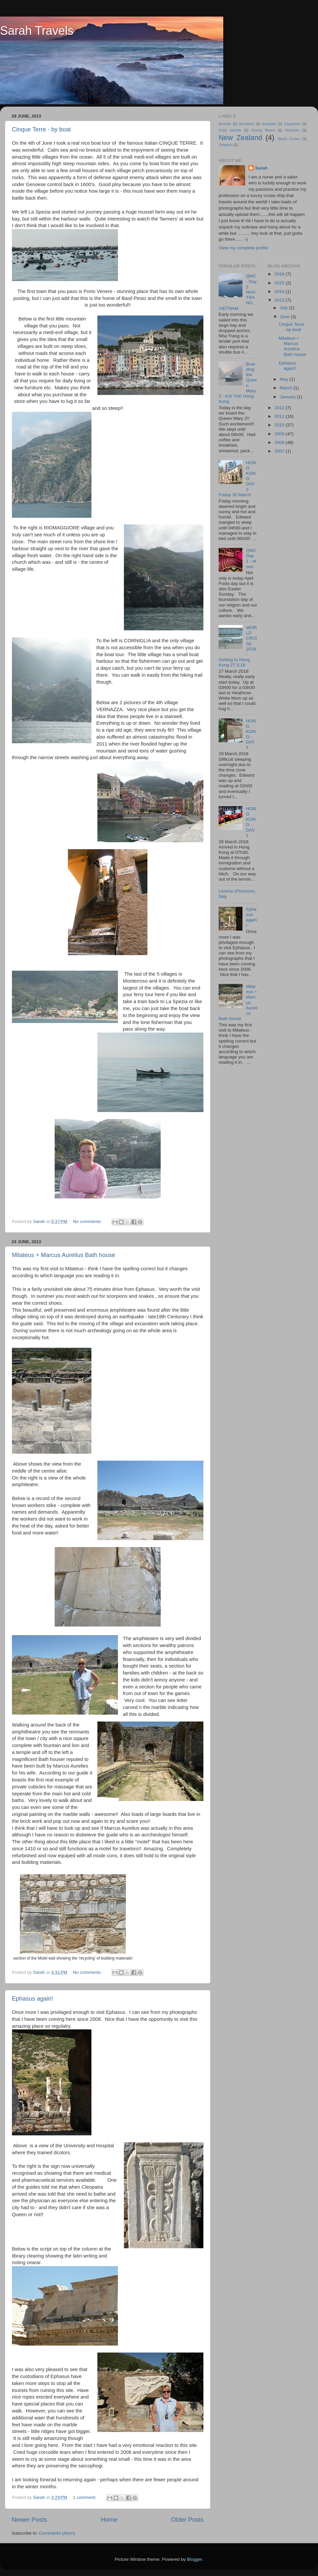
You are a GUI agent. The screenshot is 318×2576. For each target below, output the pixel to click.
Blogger (194, 2559)
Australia (269, 124)
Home (109, 2519)
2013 (280, 300)
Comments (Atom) (57, 2533)
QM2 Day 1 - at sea (251, 558)
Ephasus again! (32, 1998)
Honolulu (292, 130)
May (285, 379)
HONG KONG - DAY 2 (251, 734)
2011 (280, 416)
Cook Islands (230, 130)
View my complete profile (243, 247)
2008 (280, 442)
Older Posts (187, 2519)
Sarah (261, 168)
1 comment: (85, 2497)
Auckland (246, 124)
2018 (280, 273)
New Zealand (240, 137)
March (286, 387)
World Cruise (288, 139)
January (288, 396)
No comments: (88, 1221)
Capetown (292, 124)
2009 (280, 433)
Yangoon (226, 145)
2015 (280, 282)
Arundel (225, 124)
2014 (280, 291)
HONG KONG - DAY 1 (251, 822)
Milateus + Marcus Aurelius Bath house (63, 1255)
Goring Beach (263, 130)
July (284, 307)
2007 (280, 451)
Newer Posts (29, 2519)
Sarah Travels (37, 30)
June (285, 316)
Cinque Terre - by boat (41, 129)
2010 (280, 424)
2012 (280, 407)
